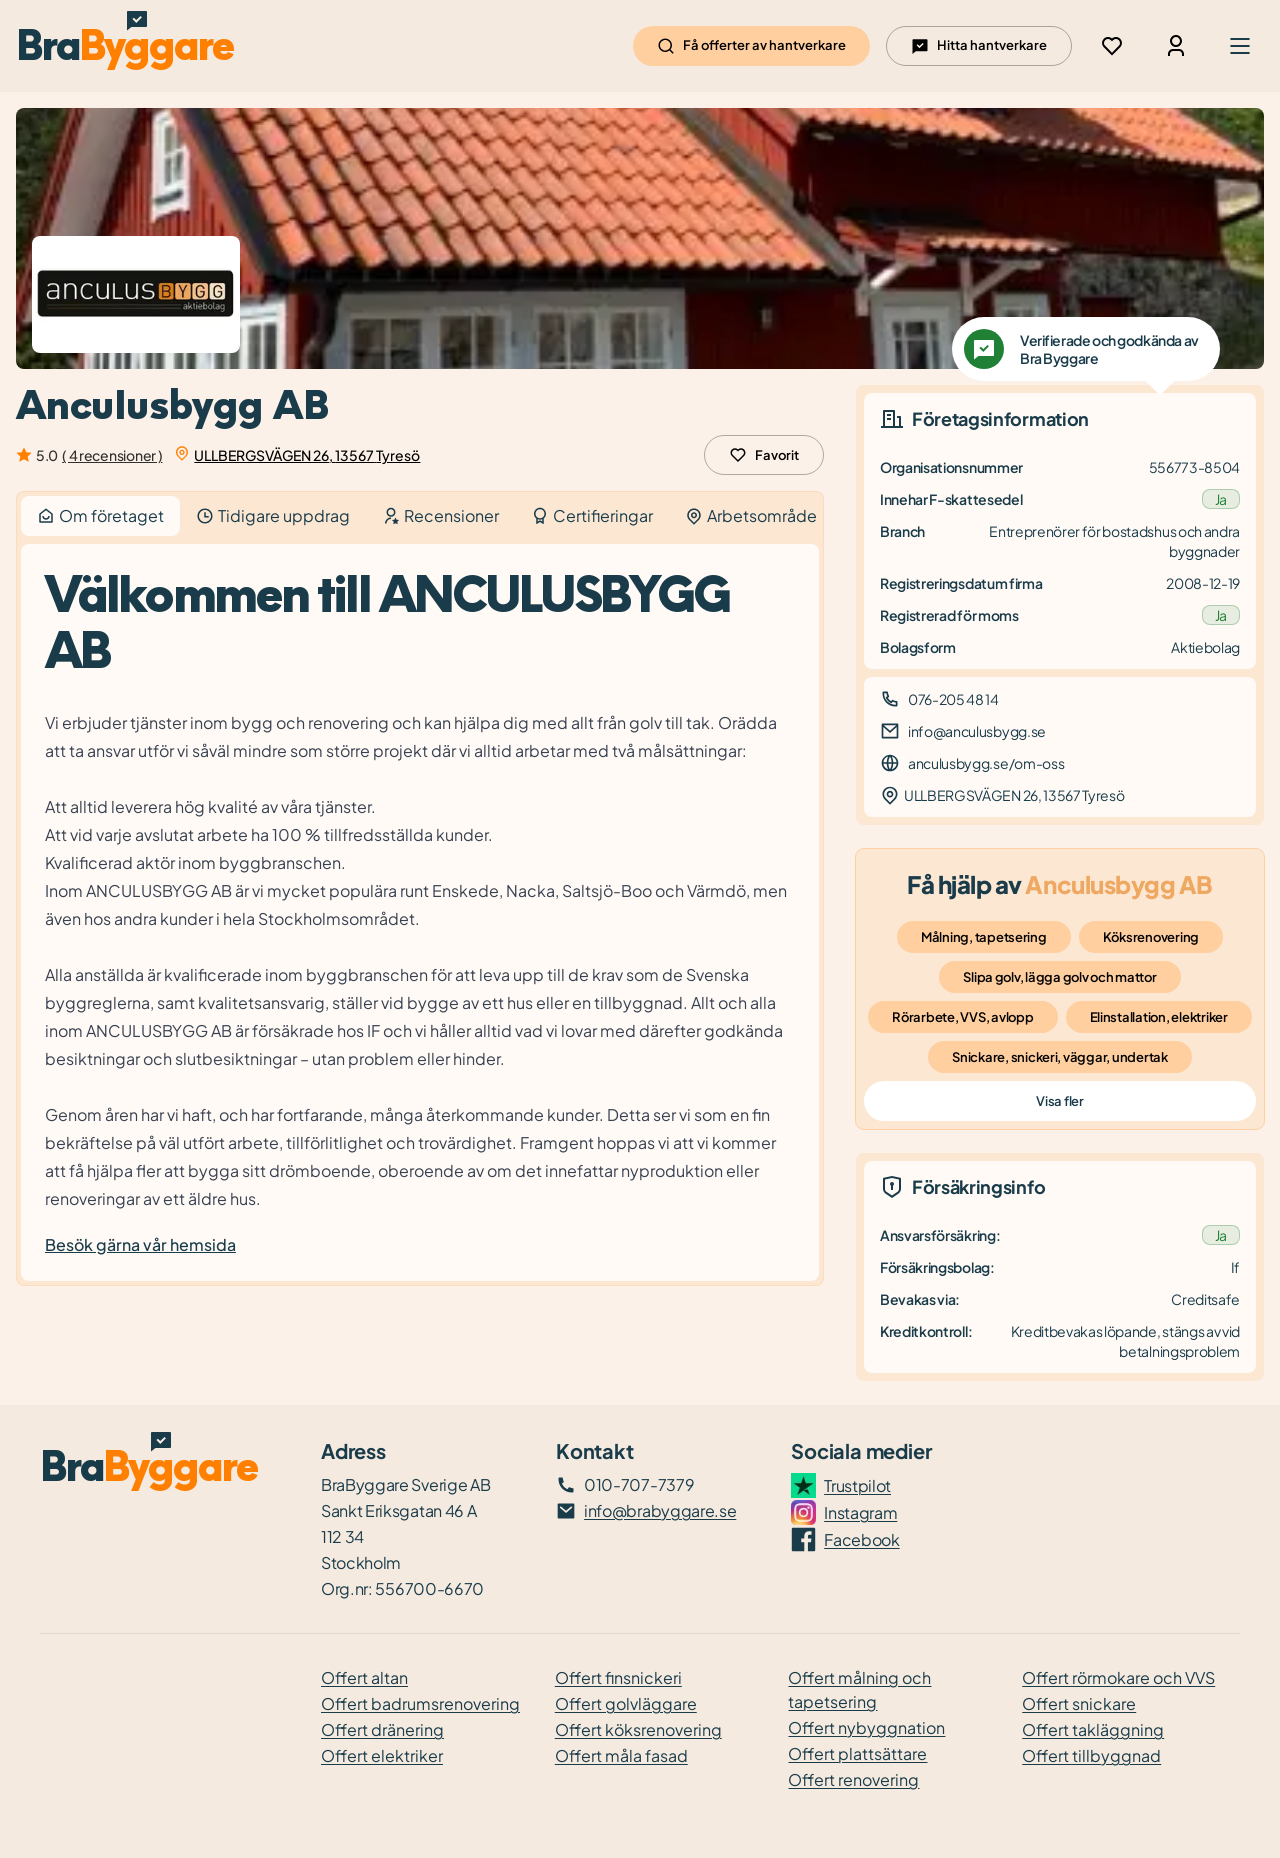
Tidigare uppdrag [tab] (273, 515)
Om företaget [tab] (100, 516)
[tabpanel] (420, 912)
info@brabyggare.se (660, 1510)
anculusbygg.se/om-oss (986, 763)
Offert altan (364, 1677)
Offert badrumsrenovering (420, 1703)
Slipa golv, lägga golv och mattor (1059, 977)
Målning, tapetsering (984, 937)
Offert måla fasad (621, 1755)
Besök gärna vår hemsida (140, 1244)
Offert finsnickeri (618, 1677)
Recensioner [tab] (440, 515)
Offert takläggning (1093, 1729)
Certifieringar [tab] (592, 515)
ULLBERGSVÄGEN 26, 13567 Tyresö (307, 455)
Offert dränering (382, 1729)
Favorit (764, 455)
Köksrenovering (1151, 937)
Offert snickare (1079, 1703)
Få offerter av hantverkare (751, 46)
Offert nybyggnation (866, 1727)
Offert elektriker (382, 1755)
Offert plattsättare (857, 1753)
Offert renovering (853, 1779)
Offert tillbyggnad (1091, 1755)
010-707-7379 (639, 1484)
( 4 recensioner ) (112, 455)
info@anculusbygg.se (977, 731)
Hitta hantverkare (979, 46)
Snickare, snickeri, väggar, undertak (1060, 1057)
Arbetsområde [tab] (751, 515)
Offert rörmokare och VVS (1118, 1677)
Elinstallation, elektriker (1159, 1017)
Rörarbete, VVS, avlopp (962, 1017)
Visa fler (1059, 1101)
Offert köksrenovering (638, 1729)
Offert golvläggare (626, 1703)
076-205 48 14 (953, 699)
